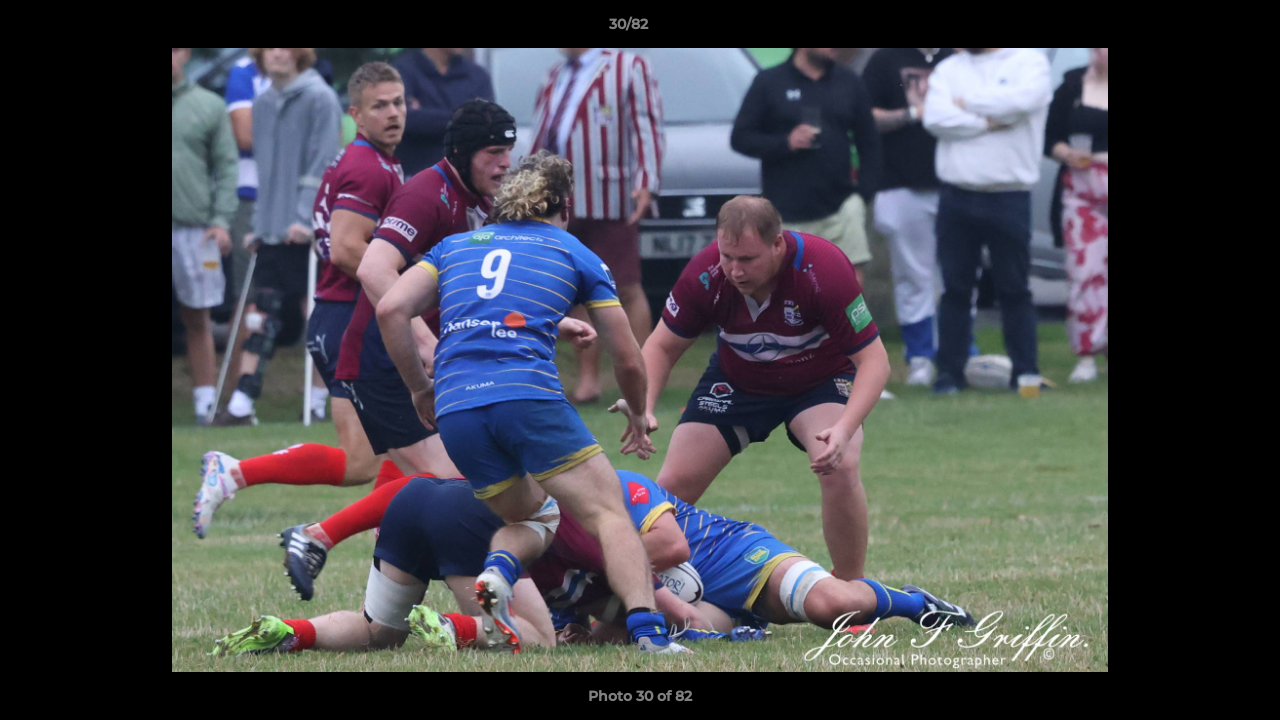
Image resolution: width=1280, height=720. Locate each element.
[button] (1196, 29)
